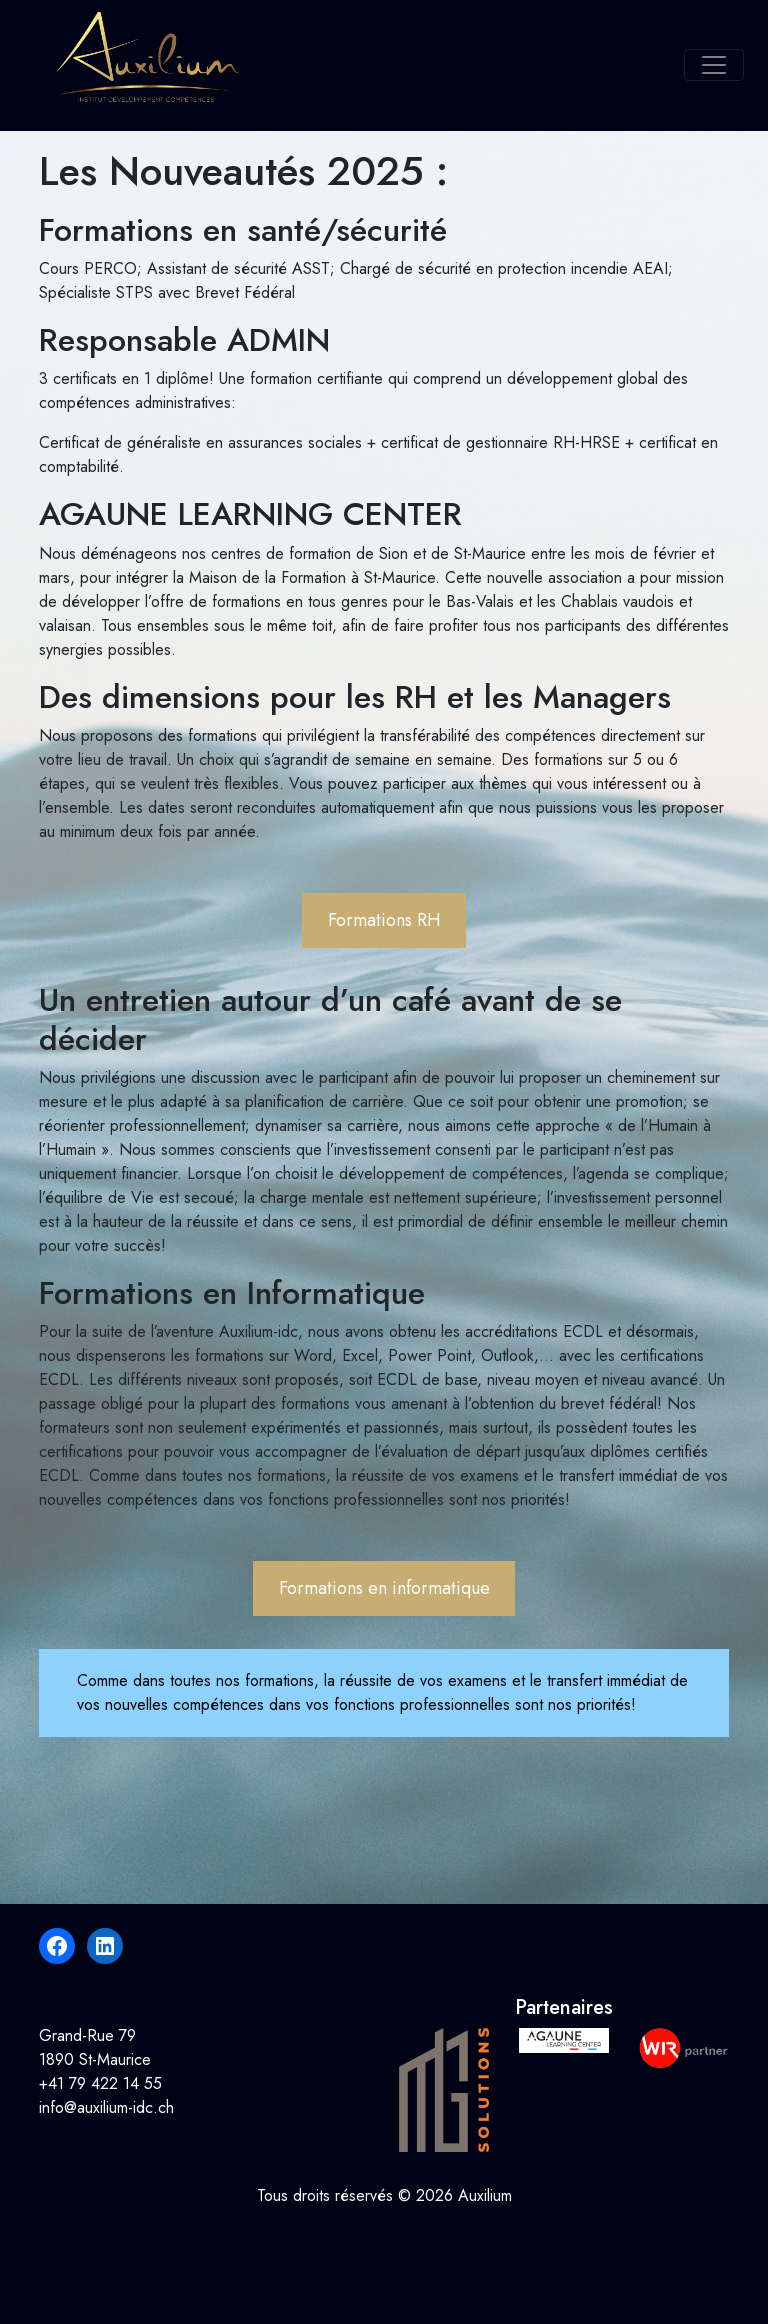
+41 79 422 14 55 (100, 2083)
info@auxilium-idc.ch (106, 2107)
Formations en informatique (384, 1588)
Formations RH (384, 920)
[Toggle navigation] (714, 65)
